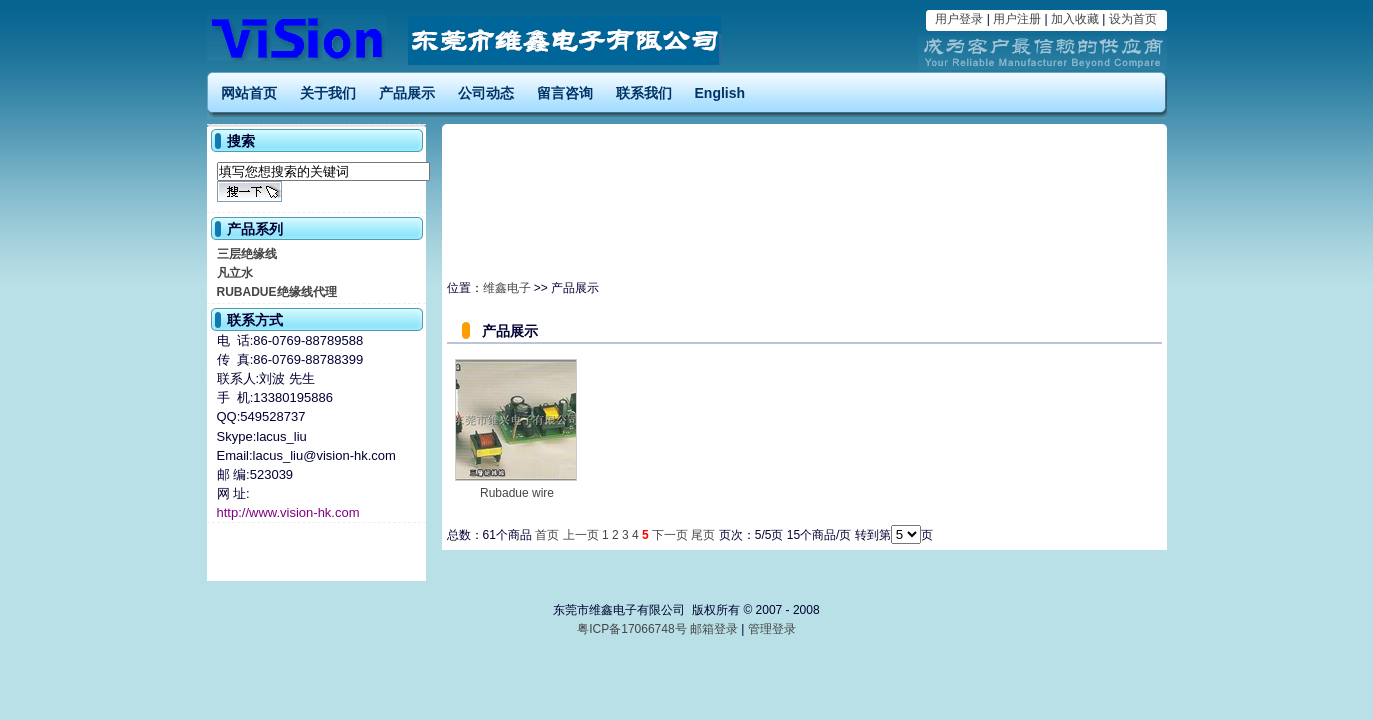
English (720, 93)
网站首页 (249, 93)
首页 (547, 535)
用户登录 (959, 19)
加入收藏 (1075, 19)
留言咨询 (565, 93)
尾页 (703, 535)
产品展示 (407, 93)
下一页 (670, 535)
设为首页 (1133, 19)
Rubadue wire (517, 493)
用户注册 (1017, 19)
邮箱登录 (714, 629)
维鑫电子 (507, 288)
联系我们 (644, 93)
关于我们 (328, 93)
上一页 (581, 535)
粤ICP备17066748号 (633, 629)
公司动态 (486, 93)
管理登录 (772, 629)
